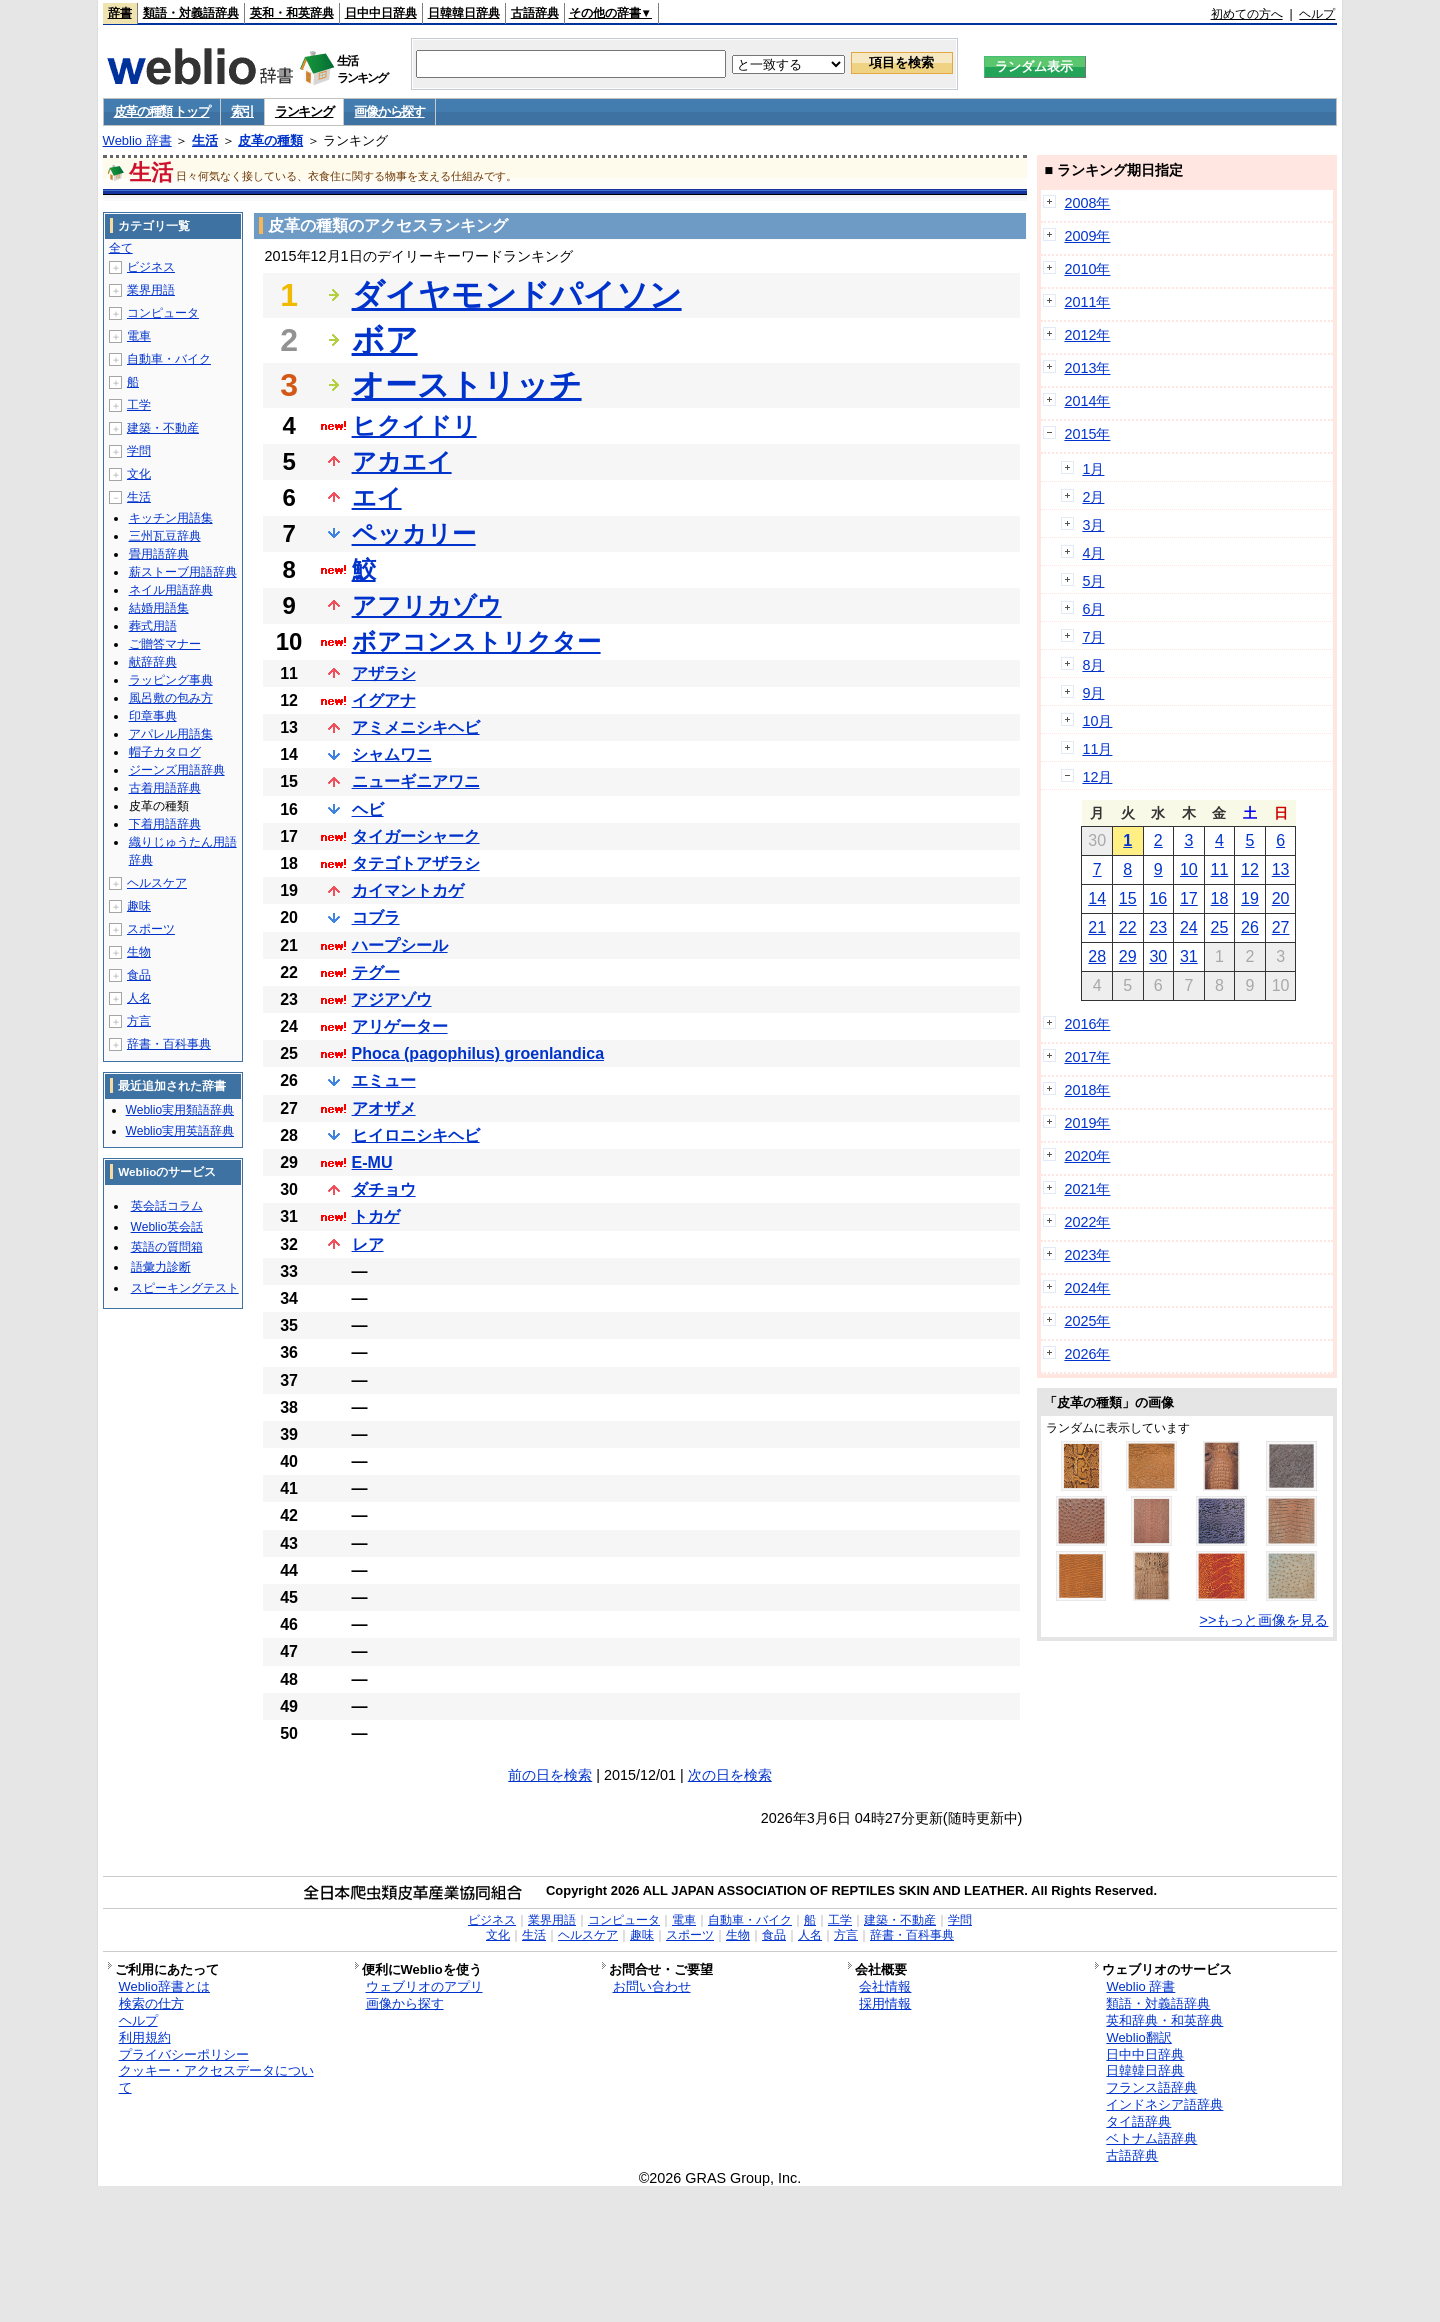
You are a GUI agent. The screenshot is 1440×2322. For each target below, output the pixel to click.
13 (1281, 869)
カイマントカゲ (408, 890)
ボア (385, 340)
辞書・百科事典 (169, 1044)
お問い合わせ (652, 1986)
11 (1220, 869)
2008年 (1087, 203)
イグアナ (384, 700)
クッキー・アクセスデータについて (216, 2079)
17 (1189, 898)
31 (1189, 956)
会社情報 (885, 1986)
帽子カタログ (165, 752)
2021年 (1087, 1189)
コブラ (376, 917)
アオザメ (384, 1108)
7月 (1093, 637)
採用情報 (885, 2003)
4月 (1093, 553)
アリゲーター (400, 1026)
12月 (1097, 777)
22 (1128, 927)
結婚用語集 (159, 608)
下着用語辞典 (165, 824)
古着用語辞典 (165, 788)
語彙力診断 (161, 1267)
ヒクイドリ (414, 425)
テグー (376, 972)
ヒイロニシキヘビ (416, 1135)
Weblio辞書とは (164, 1986)
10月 (1097, 721)
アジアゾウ (392, 999)
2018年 (1087, 1090)
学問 (139, 451)
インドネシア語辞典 (1164, 2104)
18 (1220, 898)
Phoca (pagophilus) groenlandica (478, 1053)
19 (1250, 898)
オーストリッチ (467, 385)
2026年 (1087, 1354)
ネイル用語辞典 (171, 590)
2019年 (1087, 1123)
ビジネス (151, 267)
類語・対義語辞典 (191, 13)
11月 (1097, 749)
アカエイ (402, 461)
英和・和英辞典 (292, 13)
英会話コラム (167, 1206)
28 (1097, 956)
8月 (1093, 665)
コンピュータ (163, 313)
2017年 (1087, 1057)
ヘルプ (1317, 14)
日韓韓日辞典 (464, 13)
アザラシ (384, 673)
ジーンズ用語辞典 (177, 770)
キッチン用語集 (171, 518)
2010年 (1087, 269)
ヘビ (368, 809)
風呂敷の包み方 (171, 698)
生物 (139, 952)
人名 (139, 998)
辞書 (120, 13)
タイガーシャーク (416, 836)
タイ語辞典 (1138, 2121)
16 (1158, 898)
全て (121, 248)
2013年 (1087, 368)
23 (1158, 927)
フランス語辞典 (1151, 2087)
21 (1097, 927)
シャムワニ (392, 754)
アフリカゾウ (427, 605)
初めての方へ (1247, 14)
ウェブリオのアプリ (424, 1986)
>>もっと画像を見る (1264, 1620)
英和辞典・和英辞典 (1164, 2020)
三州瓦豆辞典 (165, 536)
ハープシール (400, 945)
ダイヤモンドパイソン (517, 295)
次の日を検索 (730, 1775)
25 (1220, 927)
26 (1250, 927)
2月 (1093, 497)
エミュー (384, 1080)
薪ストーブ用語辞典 (183, 572)
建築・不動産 (163, 428)
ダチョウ (384, 1189)
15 (1128, 898)
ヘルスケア (157, 883)
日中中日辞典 (381, 13)
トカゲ (376, 1216)
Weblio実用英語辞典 (180, 1131)
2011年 (1087, 302)
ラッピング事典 (171, 680)
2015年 (1087, 434)
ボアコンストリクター (476, 641)
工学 (139, 405)
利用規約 (145, 2037)
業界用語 (151, 290)
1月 (1093, 469)
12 (1250, 869)
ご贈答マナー (165, 644)
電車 (139, 336)
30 (1158, 956)
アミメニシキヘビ (416, 727)
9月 (1093, 693)
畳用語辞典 (159, 554)
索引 (242, 111)
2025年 (1087, 1321)
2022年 (1087, 1222)
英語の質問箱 (167, 1247)
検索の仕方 (151, 2003)
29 (1128, 956)
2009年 (1087, 236)
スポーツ (151, 929)
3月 (1093, 525)
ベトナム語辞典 (1151, 2138)
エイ (377, 497)
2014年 (1087, 401)
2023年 (1087, 1255)
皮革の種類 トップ (162, 111)
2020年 (1087, 1156)
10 (1189, 869)
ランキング (304, 111)
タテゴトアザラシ (416, 863)
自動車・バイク (169, 359)
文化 (139, 474)
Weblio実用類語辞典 (180, 1110)
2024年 (1087, 1288)
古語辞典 (535, 13)
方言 (139, 1021)
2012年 (1087, 335)
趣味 (139, 906)
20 (1281, 898)
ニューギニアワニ (416, 781)
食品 (139, 975)
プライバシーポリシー (184, 2054)
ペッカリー (414, 533)
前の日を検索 (550, 1775)
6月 (1093, 609)
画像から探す (389, 111)
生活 (205, 140)
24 (1189, 927)
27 (1281, 927)
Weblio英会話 (167, 1227)
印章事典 (153, 716)
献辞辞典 (153, 662)
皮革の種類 (270, 140)
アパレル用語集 (171, 734)
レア (368, 1244)
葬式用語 (153, 626)
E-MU (372, 1162)
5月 (1093, 581)
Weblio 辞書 (137, 140)
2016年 (1087, 1024)
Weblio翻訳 (1138, 2037)
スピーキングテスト (185, 1288)
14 (1097, 898)
